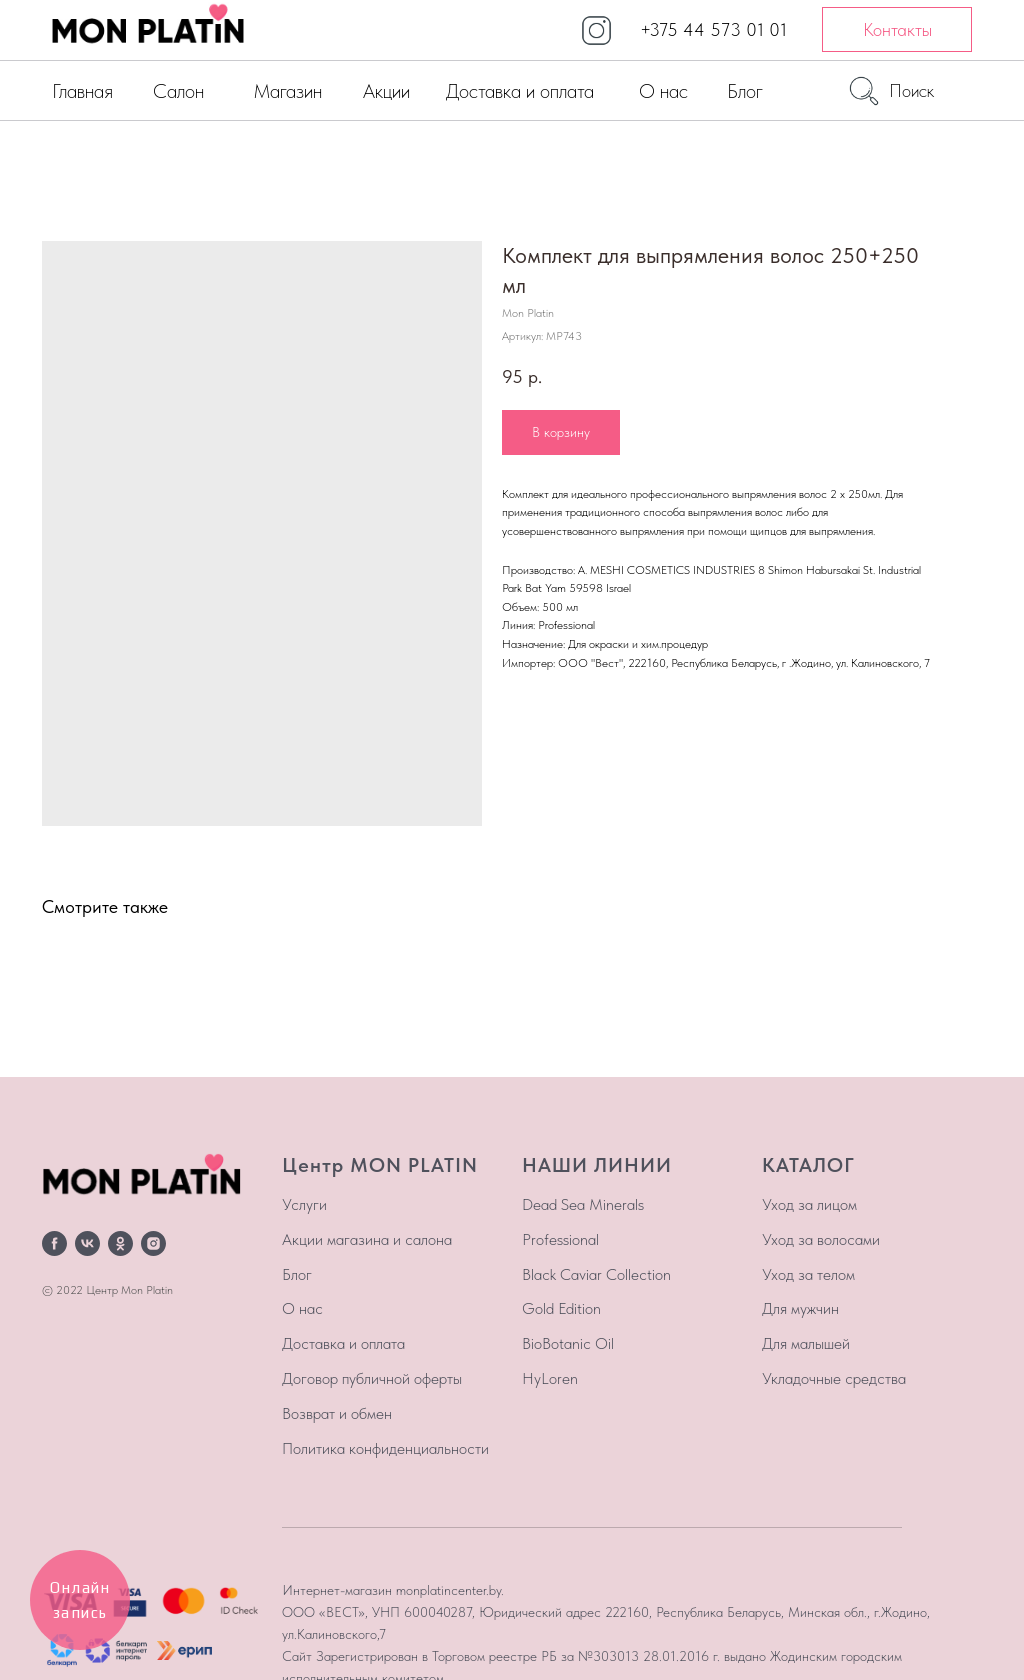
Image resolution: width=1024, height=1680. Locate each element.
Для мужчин (800, 1308)
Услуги (304, 1204)
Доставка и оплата (520, 91)
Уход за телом (808, 1274)
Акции (386, 91)
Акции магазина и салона (367, 1239)
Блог (745, 91)
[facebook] (54, 1243)
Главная (82, 91)
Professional (560, 1239)
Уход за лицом (809, 1204)
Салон (178, 91)
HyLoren (550, 1378)
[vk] (87, 1243)
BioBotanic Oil (568, 1343)
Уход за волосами (821, 1239)
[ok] (120, 1243)
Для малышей (806, 1343)
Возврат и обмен (337, 1413)
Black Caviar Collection (596, 1274)
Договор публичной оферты (372, 1378)
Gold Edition (561, 1308)
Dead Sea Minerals (583, 1204)
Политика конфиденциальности (385, 1448)
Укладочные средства (834, 1378)
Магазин (287, 91)
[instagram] (153, 1243)
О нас (663, 91)
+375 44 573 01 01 (713, 29)
